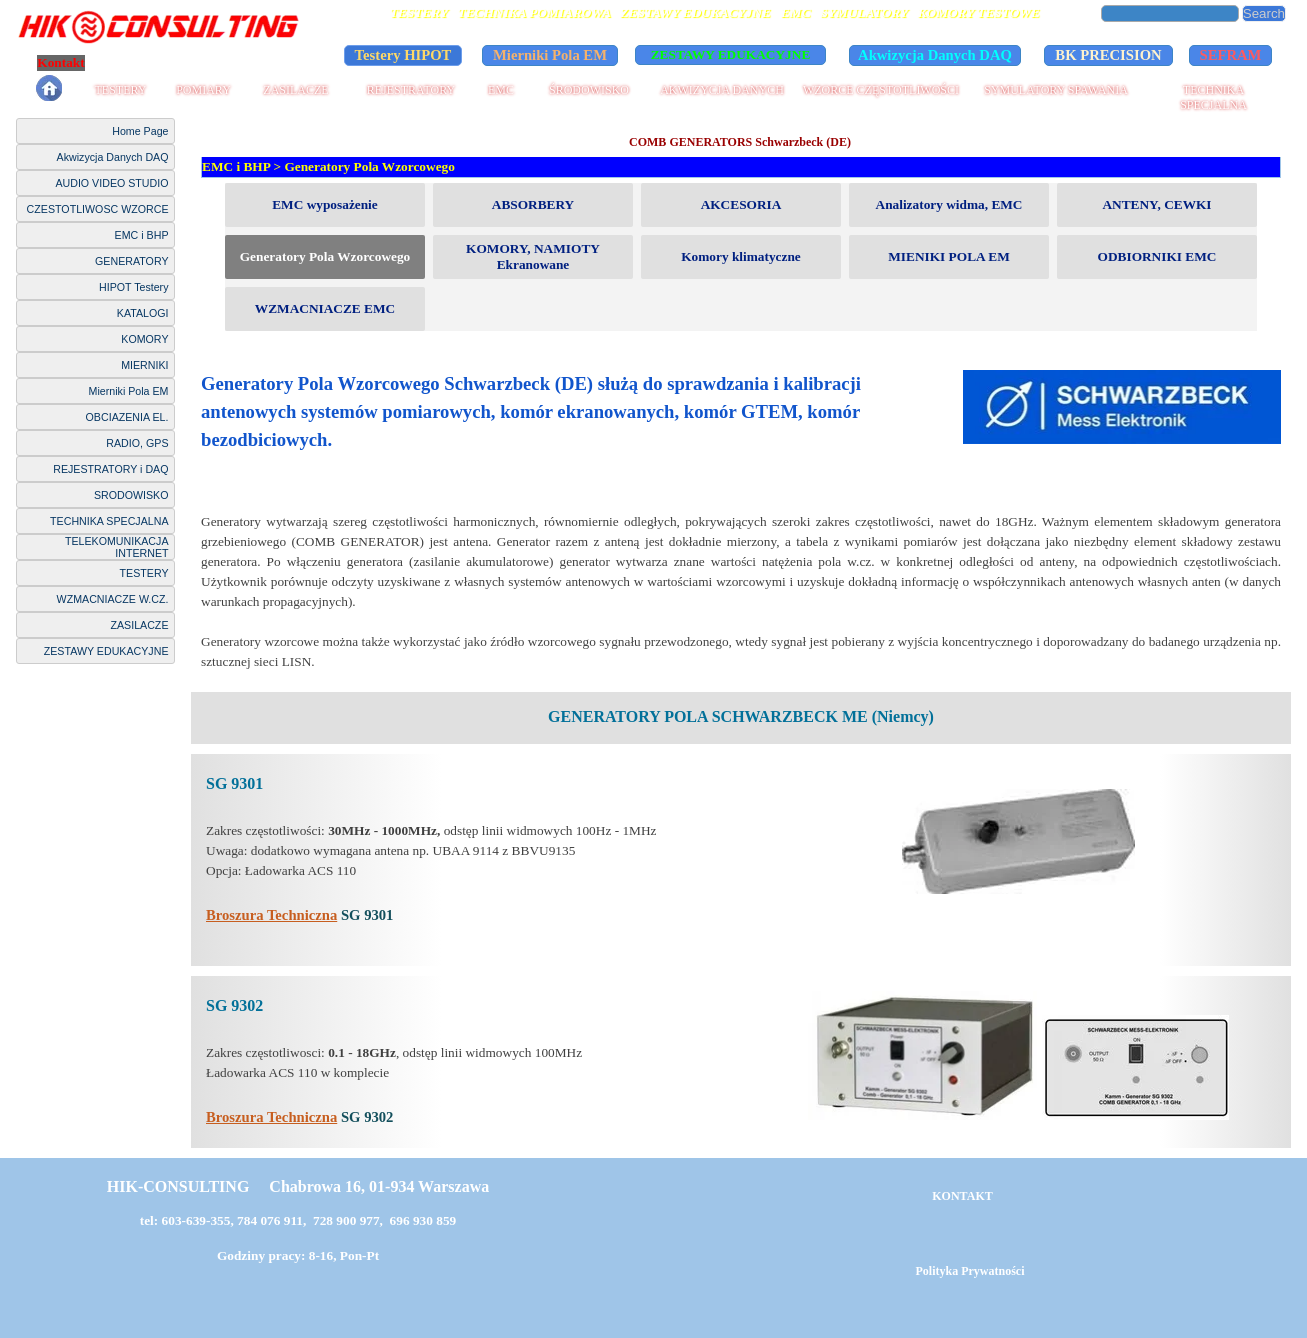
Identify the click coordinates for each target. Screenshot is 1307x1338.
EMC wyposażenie (325, 204)
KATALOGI (143, 313)
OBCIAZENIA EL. (127, 417)
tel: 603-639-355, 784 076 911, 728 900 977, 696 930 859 (298, 1220)
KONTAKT (962, 1196)
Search (1264, 13)
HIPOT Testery (133, 287)
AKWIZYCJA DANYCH (722, 90)
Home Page (140, 131)
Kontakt (60, 62)
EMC (501, 90)
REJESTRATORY (411, 90)
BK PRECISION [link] (1108, 55)
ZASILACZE (295, 90)
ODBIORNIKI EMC (1157, 256)
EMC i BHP (142, 235)
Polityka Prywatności (163, 63)
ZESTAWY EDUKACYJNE (106, 651)
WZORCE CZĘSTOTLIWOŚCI (881, 90)
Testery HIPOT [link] (403, 55)
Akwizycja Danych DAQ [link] (935, 55)
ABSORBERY (533, 204)
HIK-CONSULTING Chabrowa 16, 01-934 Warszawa (298, 1186)
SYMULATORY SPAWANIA (1056, 90)
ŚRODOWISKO (589, 90)
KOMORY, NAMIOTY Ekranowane (533, 256)
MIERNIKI (144, 365)
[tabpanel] (741, 521)
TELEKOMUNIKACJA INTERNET (117, 547)
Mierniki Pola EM (129, 391)
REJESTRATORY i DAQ (110, 469)
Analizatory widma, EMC (949, 204)
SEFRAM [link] (1231, 55)
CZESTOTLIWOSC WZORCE (98, 209)
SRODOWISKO (131, 495)
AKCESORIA (741, 204)
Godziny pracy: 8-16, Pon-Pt (298, 1255)
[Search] (1170, 13)
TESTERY (120, 90)
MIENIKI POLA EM (948, 256)
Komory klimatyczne (741, 256)
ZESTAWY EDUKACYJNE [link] (731, 54)
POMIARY (203, 90)
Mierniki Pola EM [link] (550, 55)
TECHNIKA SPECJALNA (1213, 97)
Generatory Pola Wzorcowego (369, 166)
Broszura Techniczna (271, 915)
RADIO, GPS (137, 443)
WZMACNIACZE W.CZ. (113, 599)
